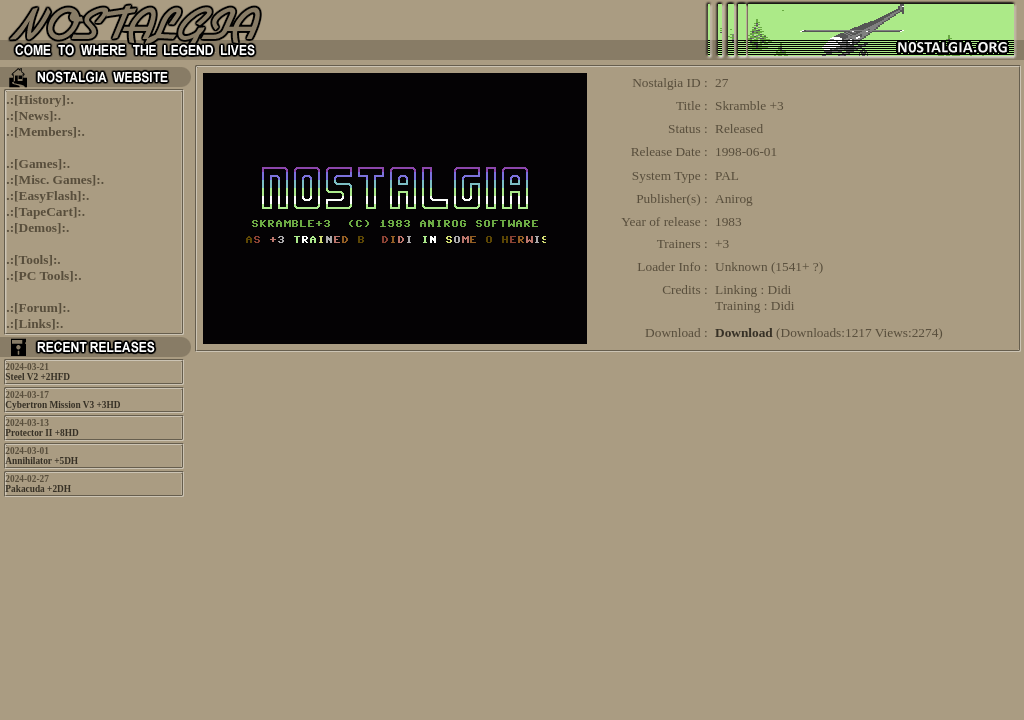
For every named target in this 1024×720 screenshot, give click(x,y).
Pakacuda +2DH (38, 489)
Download (744, 332)
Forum (38, 307)
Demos (38, 227)
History (40, 99)
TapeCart (46, 211)
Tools (34, 259)
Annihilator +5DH (41, 461)
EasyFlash (48, 195)
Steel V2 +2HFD (37, 377)
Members (46, 131)
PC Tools (44, 275)
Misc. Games (55, 179)
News (34, 115)
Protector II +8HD (41, 433)
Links (35, 323)
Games (38, 163)
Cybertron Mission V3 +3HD (62, 405)
